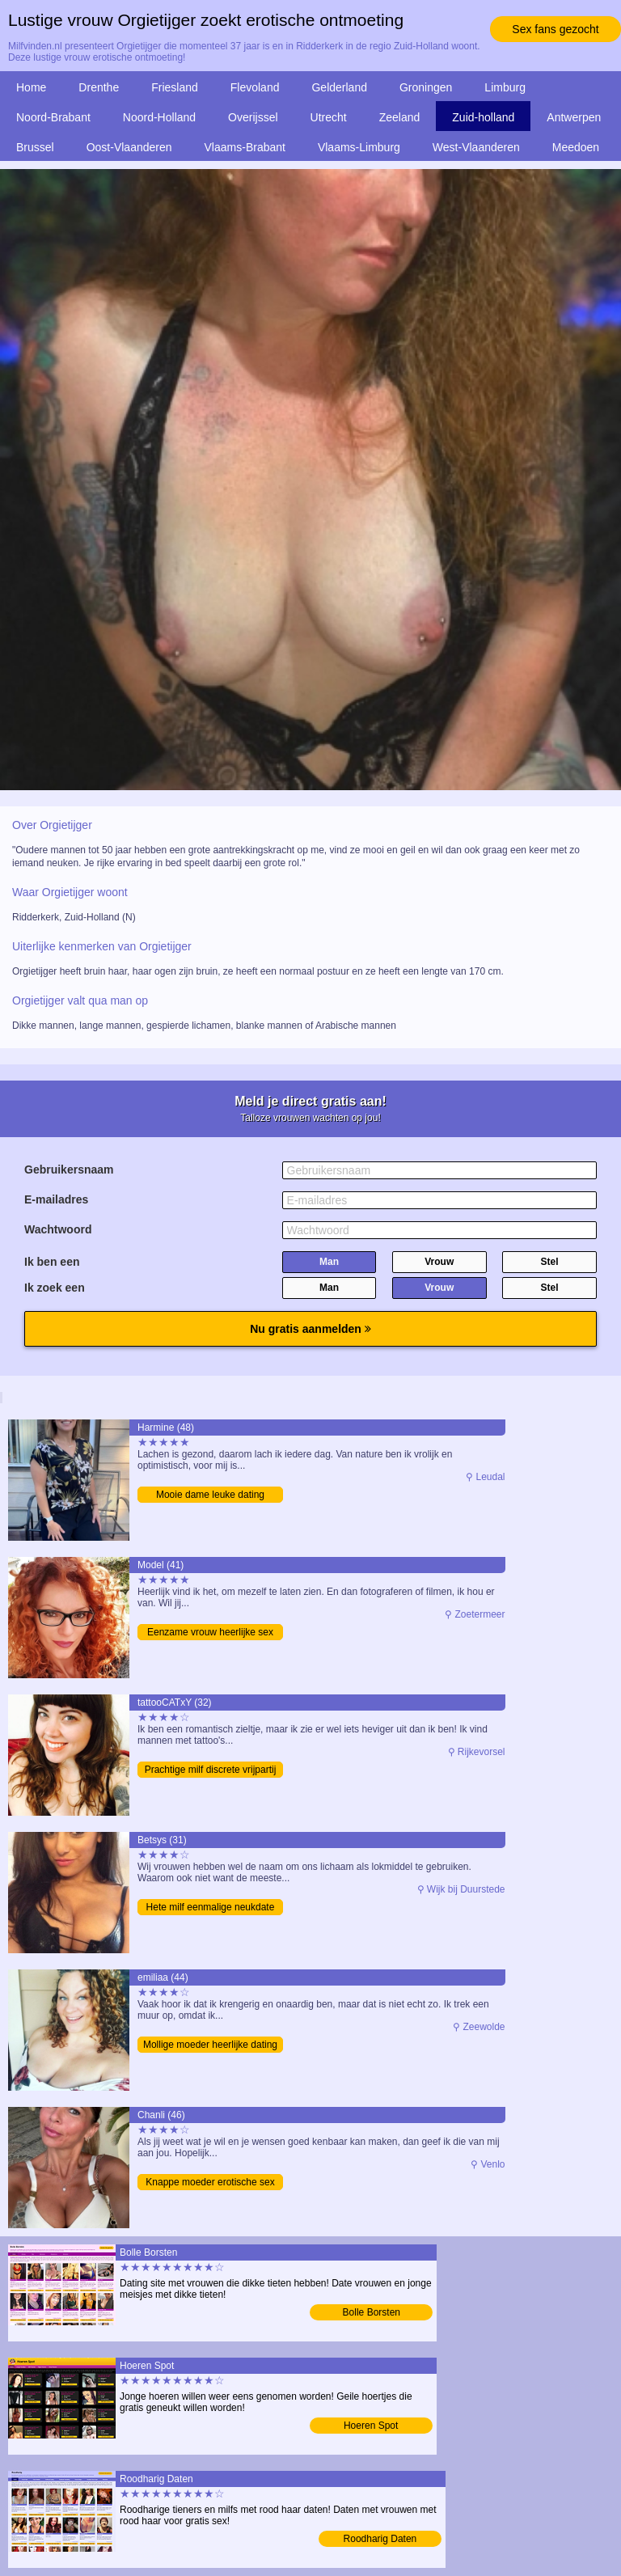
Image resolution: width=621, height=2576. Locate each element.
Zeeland (399, 117)
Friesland (174, 87)
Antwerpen (574, 117)
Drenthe (98, 87)
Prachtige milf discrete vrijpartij (211, 1769)
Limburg (505, 87)
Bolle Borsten (371, 2312)
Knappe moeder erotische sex (210, 2182)
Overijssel (252, 117)
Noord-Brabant (53, 117)
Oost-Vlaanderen (129, 147)
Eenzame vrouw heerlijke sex (210, 1632)
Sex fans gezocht (555, 29)
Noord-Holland (159, 117)
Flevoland (255, 87)
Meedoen (575, 147)
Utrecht (328, 117)
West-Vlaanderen (476, 147)
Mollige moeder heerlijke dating (210, 2044)
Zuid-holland (483, 117)
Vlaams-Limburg (359, 147)
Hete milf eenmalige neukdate (210, 1907)
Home (31, 87)
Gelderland (339, 87)
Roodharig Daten (380, 2538)
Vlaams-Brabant (245, 147)
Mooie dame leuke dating (210, 1494)
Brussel (35, 147)
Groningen (425, 87)
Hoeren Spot (371, 2425)
